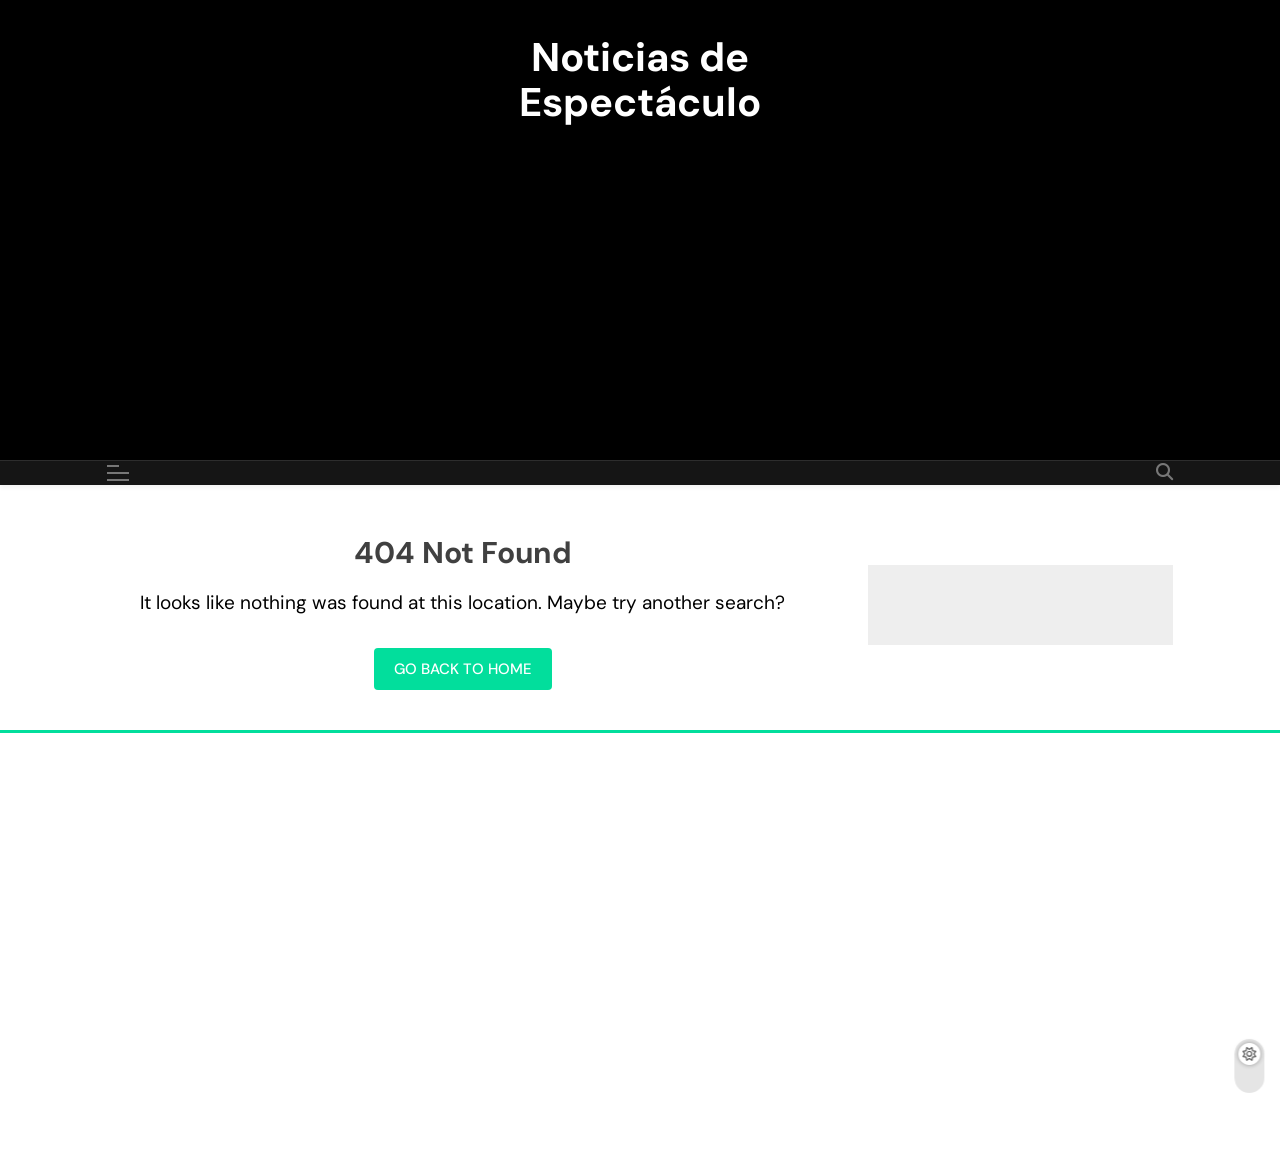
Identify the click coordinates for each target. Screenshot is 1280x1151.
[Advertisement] (640, 280)
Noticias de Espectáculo (640, 79)
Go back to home (463, 669)
